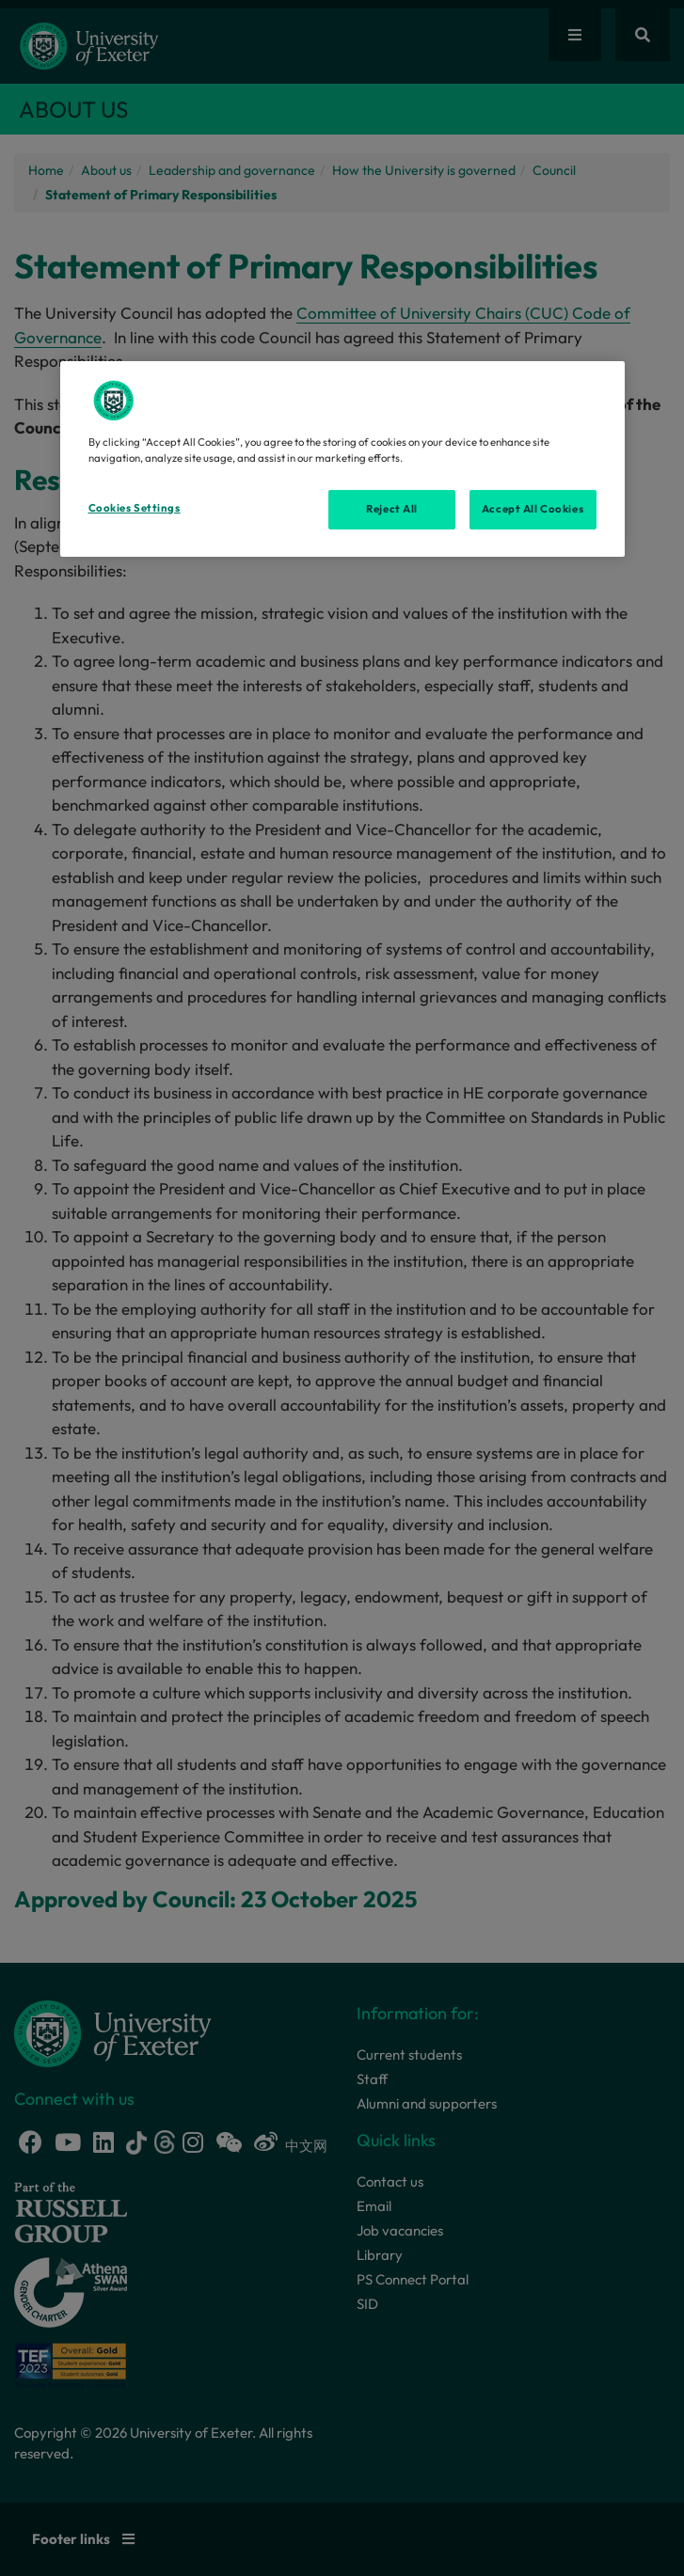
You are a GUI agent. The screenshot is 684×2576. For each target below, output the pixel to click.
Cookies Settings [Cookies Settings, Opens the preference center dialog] (134, 507)
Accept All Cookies (532, 508)
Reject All (392, 508)
